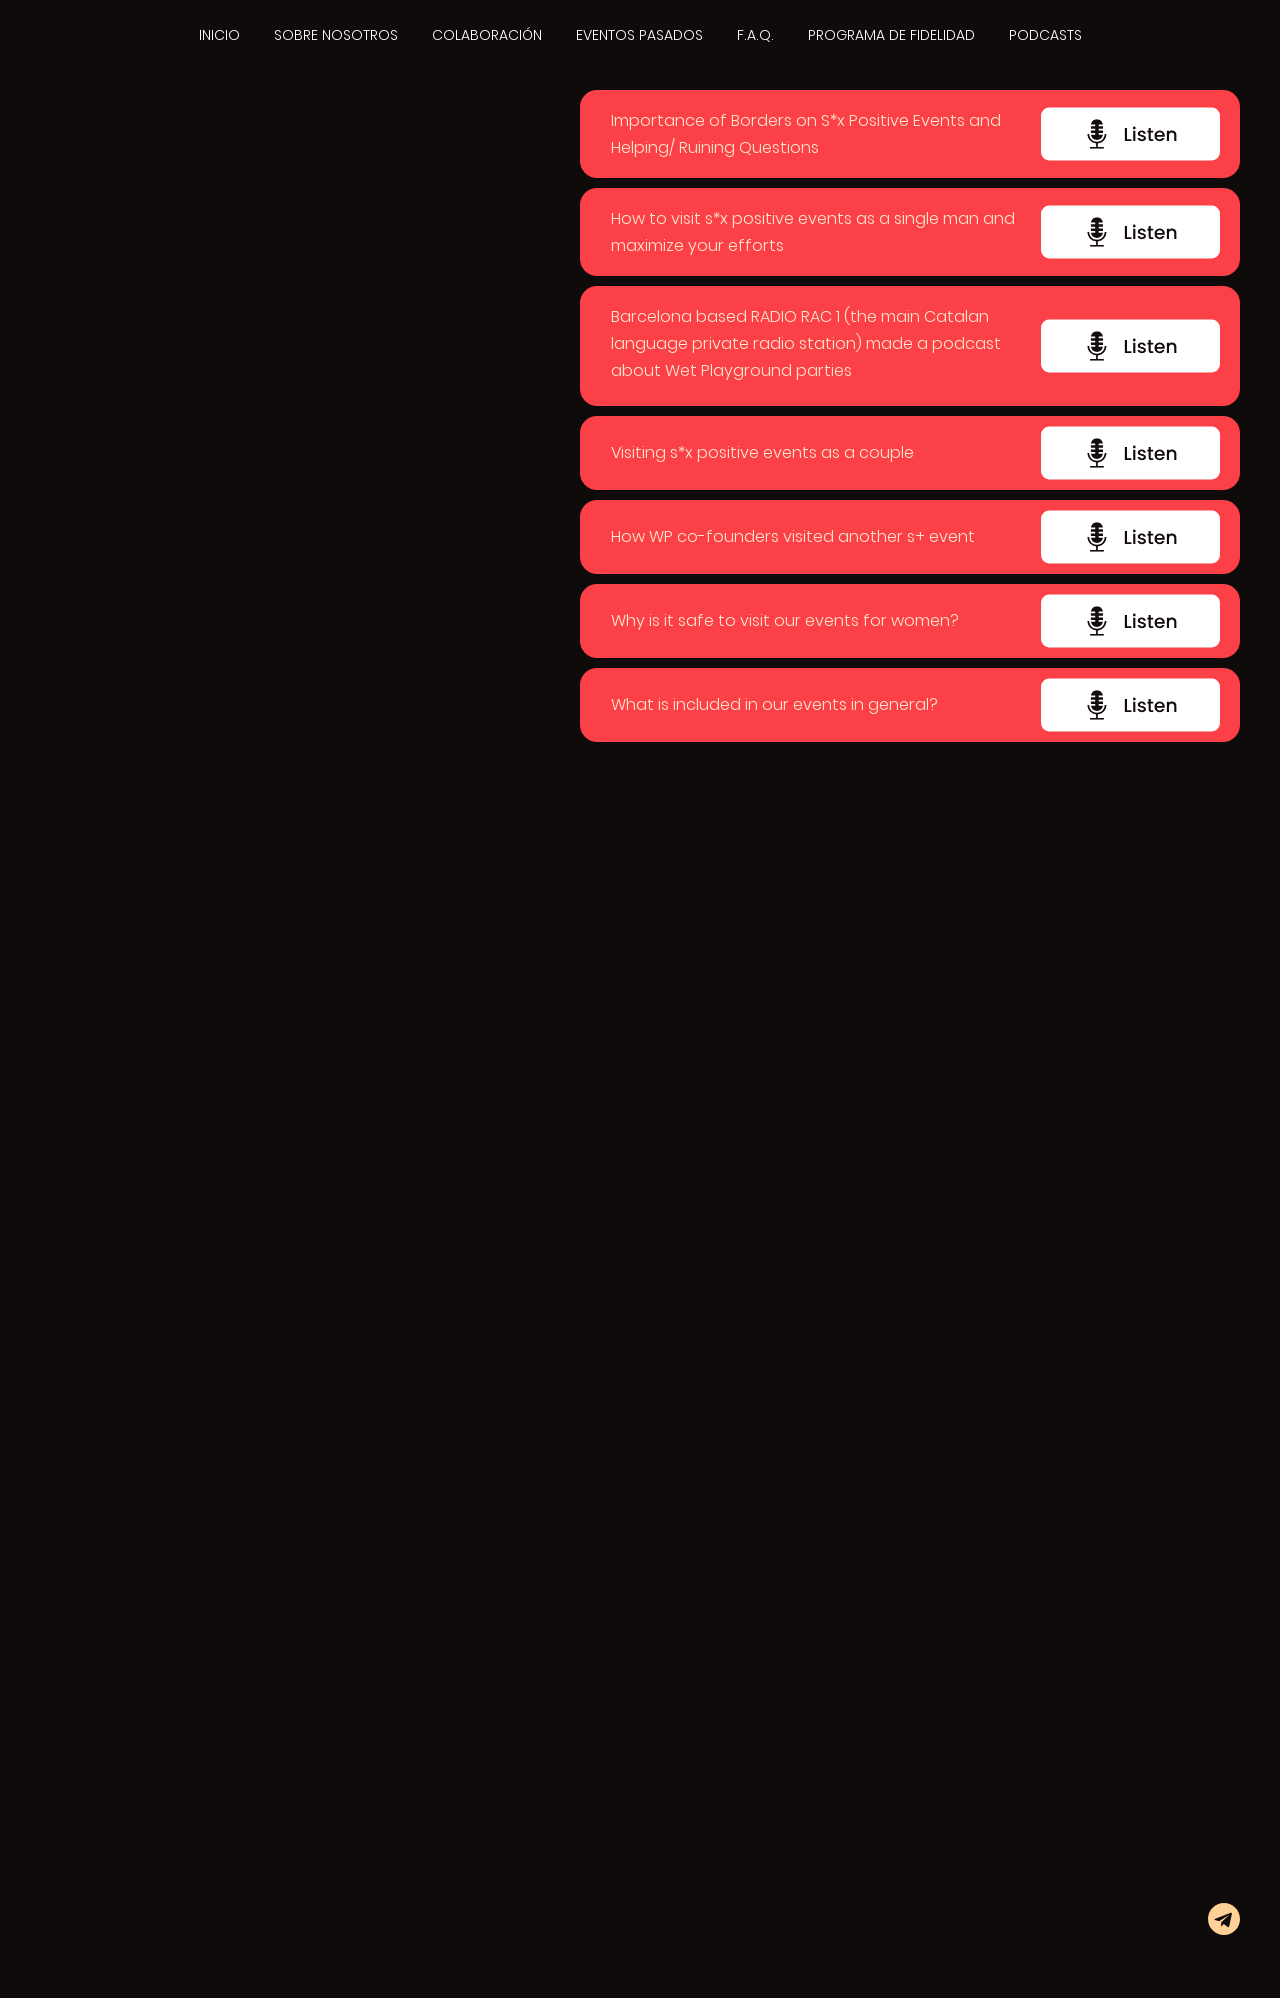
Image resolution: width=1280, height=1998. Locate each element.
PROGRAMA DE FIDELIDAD (891, 35)
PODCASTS (1045, 35)
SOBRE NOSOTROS (336, 35)
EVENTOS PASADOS (639, 35)
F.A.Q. (755, 35)
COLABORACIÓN (487, 35)
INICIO (219, 35)
